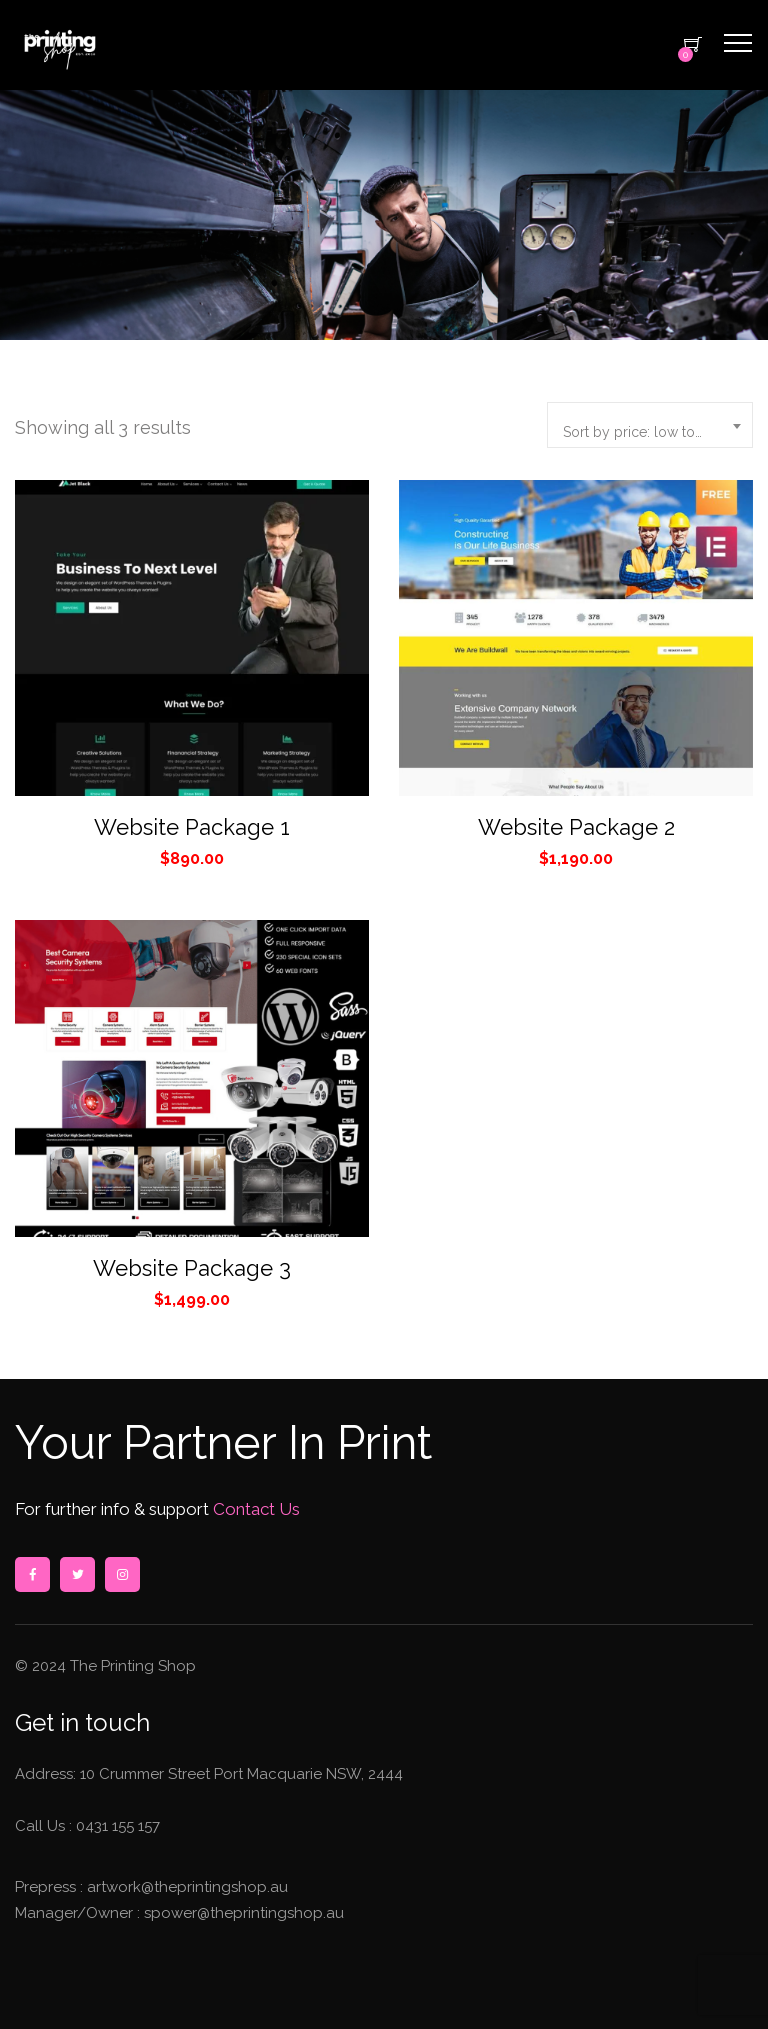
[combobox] (650, 425)
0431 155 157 (118, 1826)
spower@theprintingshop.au (242, 1913)
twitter (77, 1574)
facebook (32, 1574)
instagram (122, 1574)
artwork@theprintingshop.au (185, 1887)
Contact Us (254, 1509)
